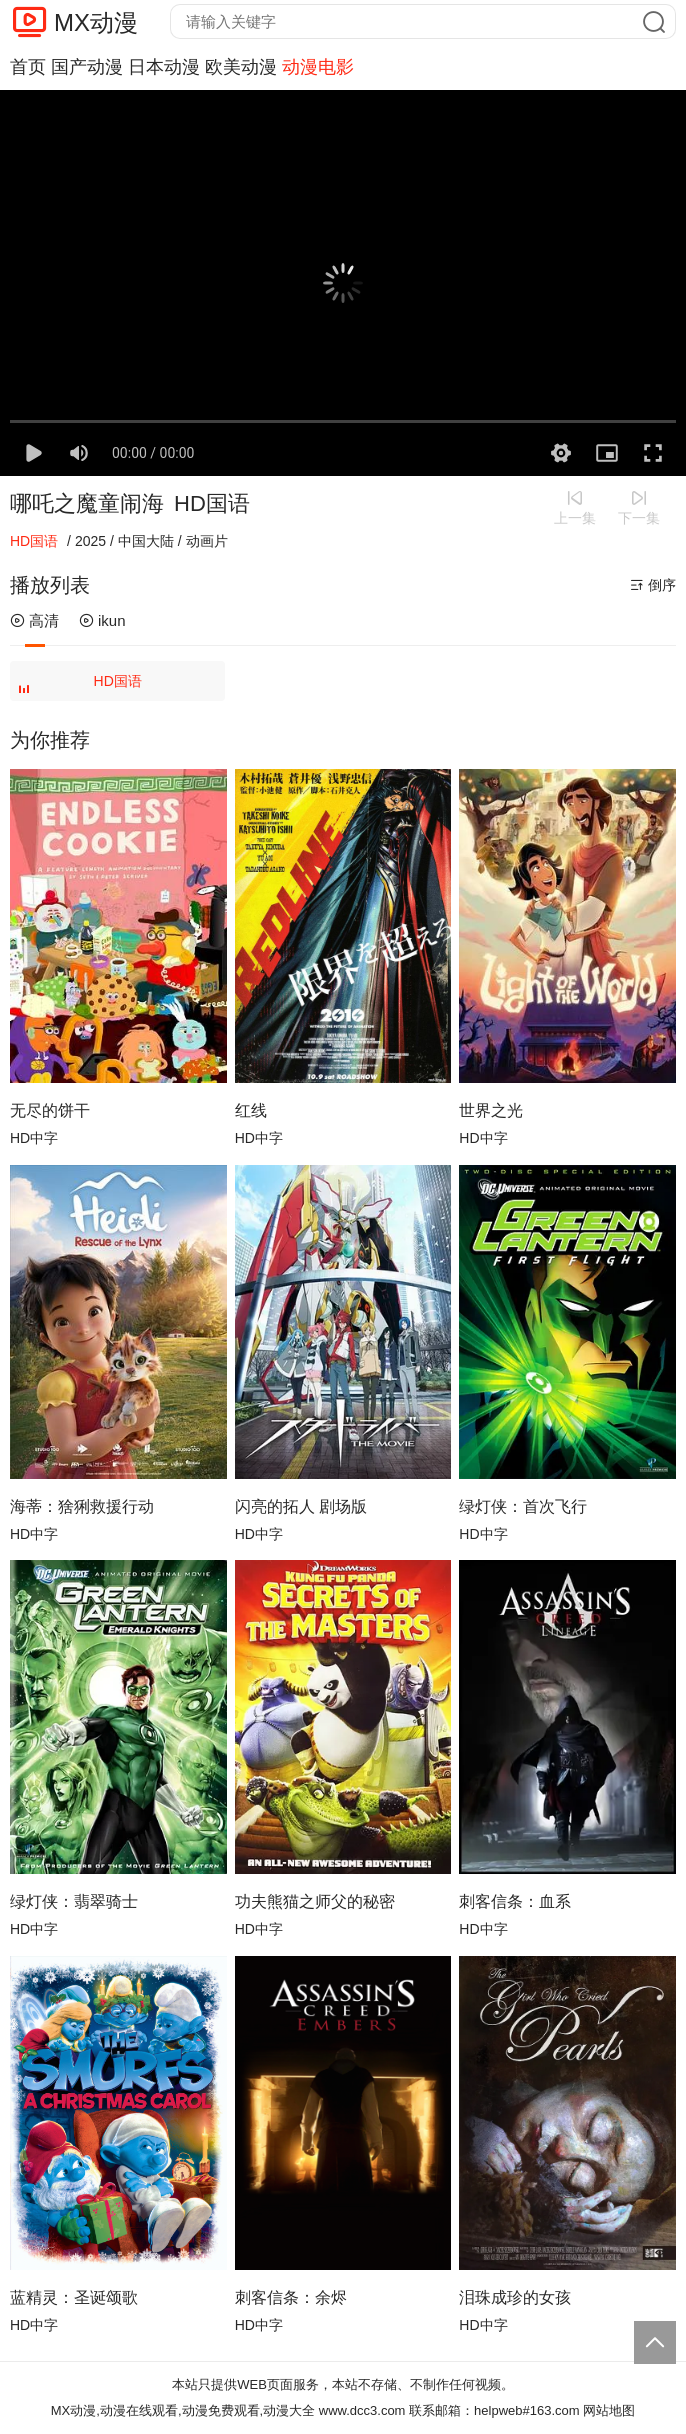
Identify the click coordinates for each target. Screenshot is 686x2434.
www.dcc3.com (362, 2410)
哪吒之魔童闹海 (87, 503)
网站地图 (609, 2410)
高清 (34, 620)
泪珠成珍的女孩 (515, 2297)
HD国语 (82, 687)
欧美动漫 (241, 67)
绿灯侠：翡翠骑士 (74, 1901)
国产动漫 (87, 67)
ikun (102, 620)
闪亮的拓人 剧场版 (301, 1506)
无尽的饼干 (50, 1110)
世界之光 (491, 1110)
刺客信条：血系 (515, 1901)
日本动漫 (164, 67)
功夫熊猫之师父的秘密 (315, 1901)
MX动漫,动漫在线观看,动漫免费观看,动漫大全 (183, 2410)
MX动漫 (96, 22)
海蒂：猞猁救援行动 (82, 1506)
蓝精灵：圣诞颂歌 (74, 2297)
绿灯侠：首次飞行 (523, 1506)
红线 (251, 1110)
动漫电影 (318, 67)
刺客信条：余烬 (291, 2297)
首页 (28, 67)
